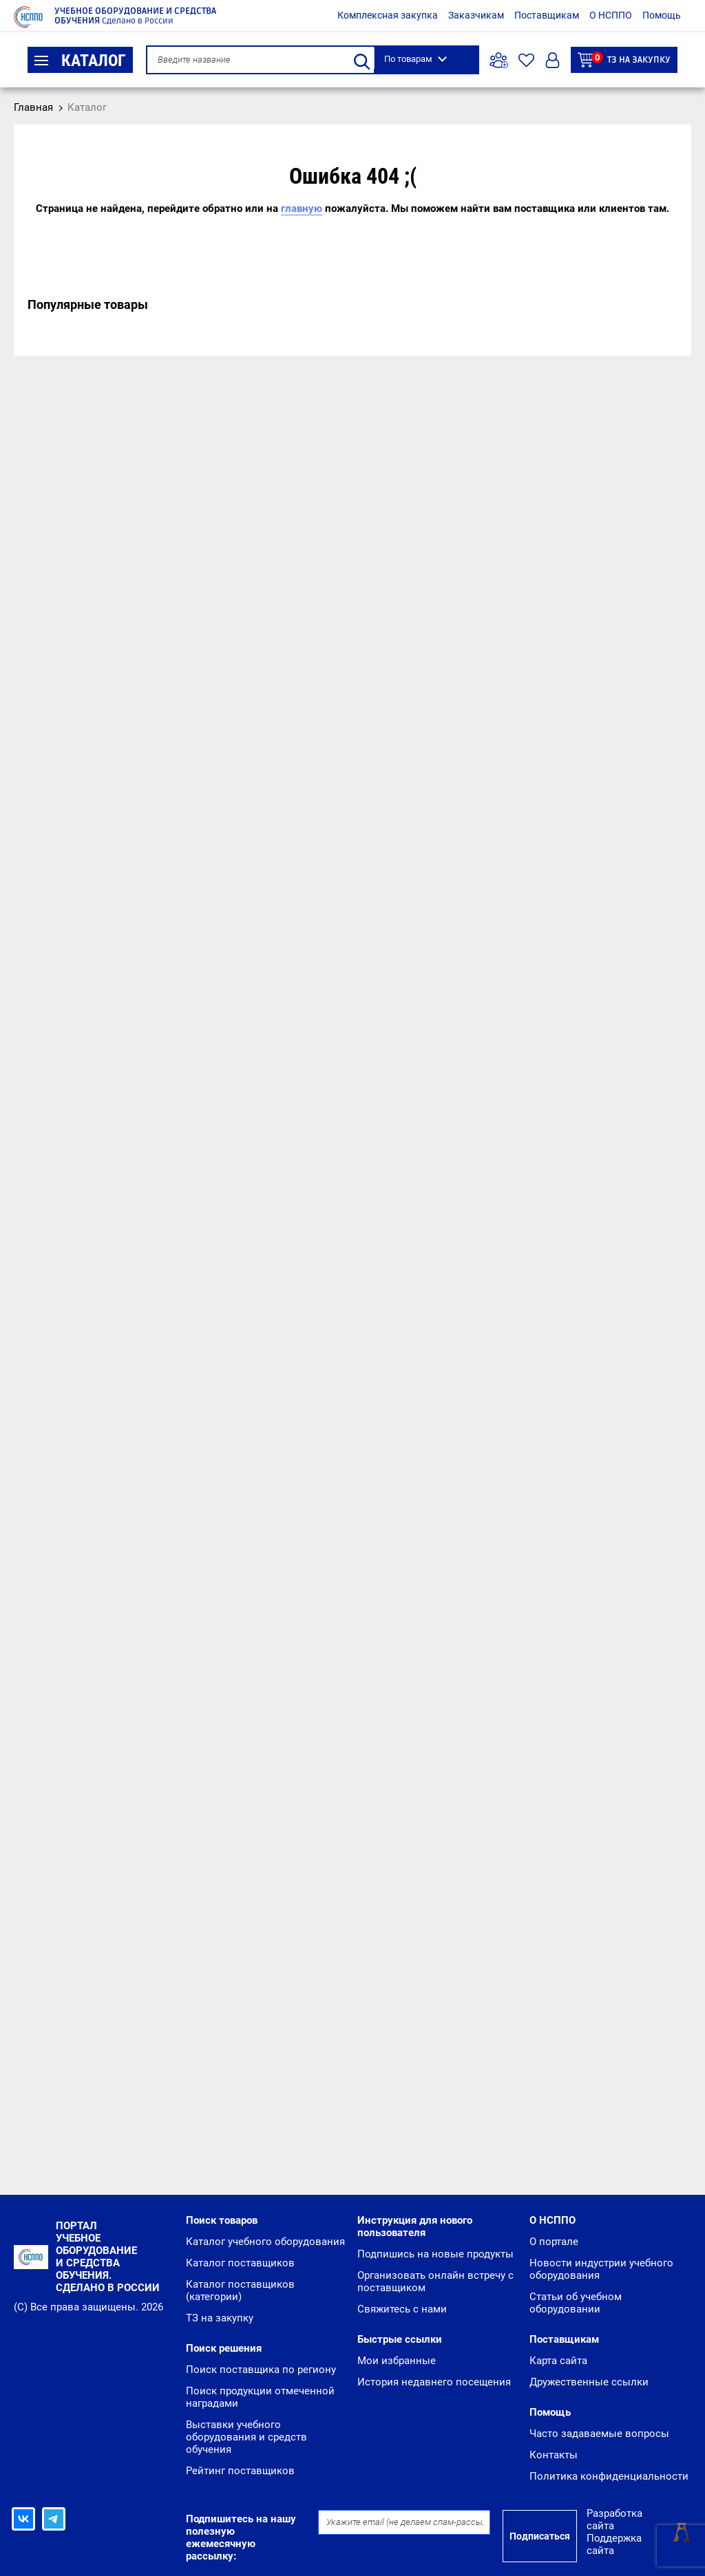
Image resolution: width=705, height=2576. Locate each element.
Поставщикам (546, 15)
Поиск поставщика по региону (261, 2369)
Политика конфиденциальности (608, 2476)
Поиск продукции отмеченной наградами (260, 2397)
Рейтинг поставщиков (240, 2471)
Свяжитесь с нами (402, 2309)
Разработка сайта (614, 2519)
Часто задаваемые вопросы (599, 2433)
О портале (553, 2241)
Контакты (553, 2455)
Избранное (526, 60)
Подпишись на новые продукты (435, 2254)
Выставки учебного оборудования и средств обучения (246, 2437)
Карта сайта (558, 2360)
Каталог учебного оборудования (265, 2241)
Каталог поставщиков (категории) (240, 2290)
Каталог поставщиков (240, 2263)
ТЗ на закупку (624, 59)
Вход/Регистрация (552, 60)
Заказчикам (476, 15)
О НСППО (610, 15)
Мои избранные (396, 2360)
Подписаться (539, 2536)
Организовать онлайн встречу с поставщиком (435, 2281)
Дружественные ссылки (589, 2382)
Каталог (80, 60)
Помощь (661, 15)
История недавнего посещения (434, 2382)
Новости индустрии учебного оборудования (601, 2269)
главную (301, 208)
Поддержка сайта (614, 2544)
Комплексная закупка (387, 15)
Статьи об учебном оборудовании (575, 2302)
